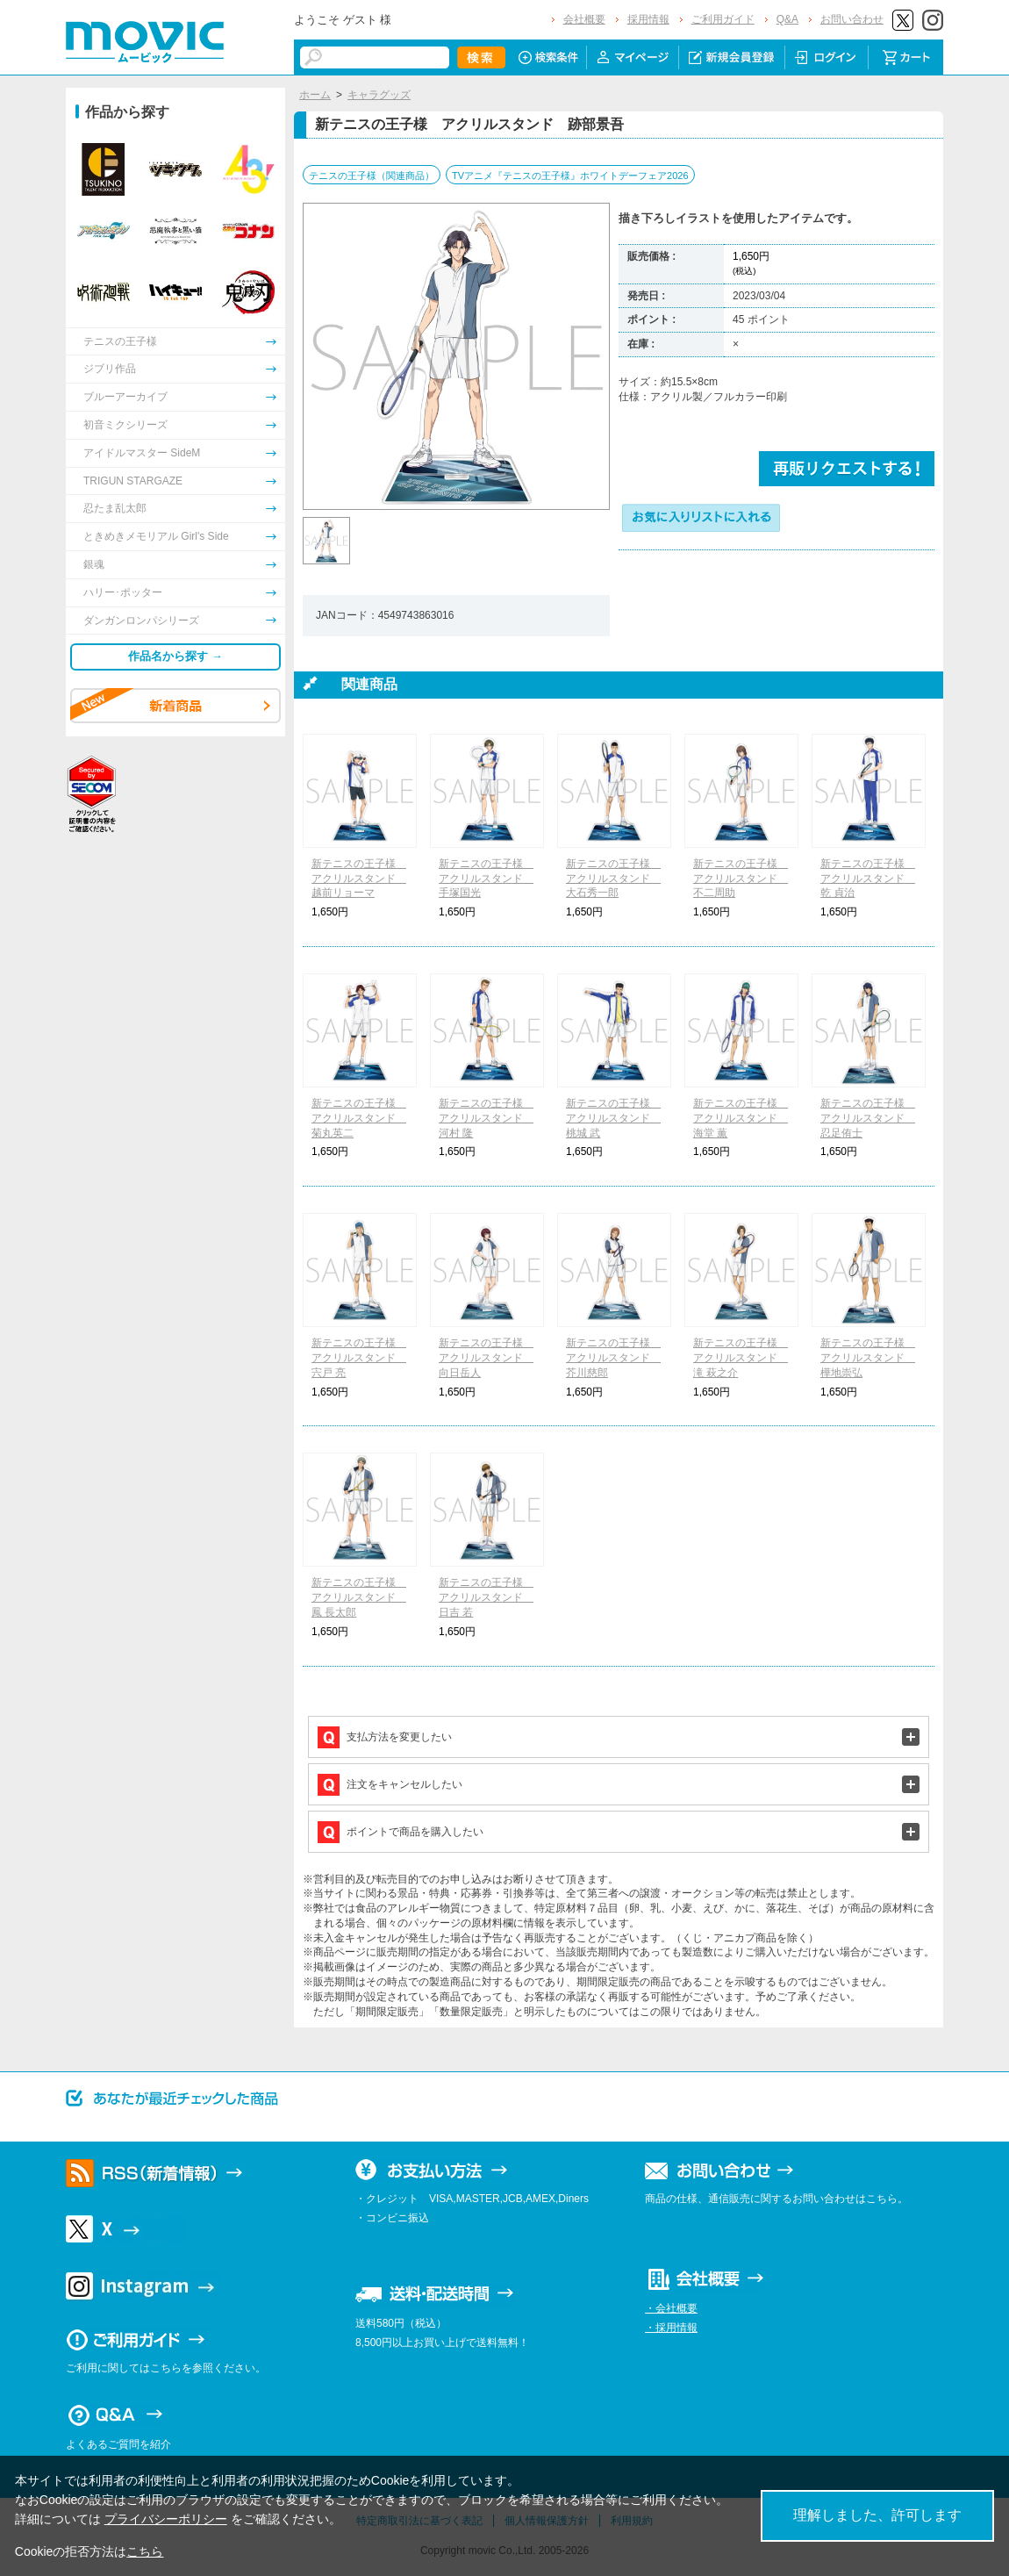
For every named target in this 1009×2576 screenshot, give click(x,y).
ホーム (315, 95)
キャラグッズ (379, 95)
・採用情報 (671, 2327)
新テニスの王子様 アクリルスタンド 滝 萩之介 (740, 1358)
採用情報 (648, 19)
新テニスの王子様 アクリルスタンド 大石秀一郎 (613, 878)
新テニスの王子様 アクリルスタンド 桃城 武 (613, 1118)
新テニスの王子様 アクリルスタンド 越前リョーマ (358, 878)
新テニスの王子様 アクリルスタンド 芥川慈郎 (613, 1358)
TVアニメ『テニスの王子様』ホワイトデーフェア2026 (570, 175)
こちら (144, 2551)
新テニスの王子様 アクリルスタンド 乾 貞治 (867, 878)
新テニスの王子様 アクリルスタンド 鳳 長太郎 (358, 1597)
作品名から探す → (175, 656)
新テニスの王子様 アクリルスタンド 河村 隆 (486, 1118)
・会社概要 (671, 2308)
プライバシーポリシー (165, 2519)
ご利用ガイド (723, 19)
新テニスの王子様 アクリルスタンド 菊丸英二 (358, 1118)
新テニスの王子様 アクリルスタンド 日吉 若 (486, 1597)
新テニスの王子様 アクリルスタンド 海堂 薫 (740, 1118)
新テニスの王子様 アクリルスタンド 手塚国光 (486, 878)
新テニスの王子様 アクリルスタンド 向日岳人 (486, 1358)
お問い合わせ (852, 19)
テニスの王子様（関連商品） (371, 175)
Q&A (787, 19)
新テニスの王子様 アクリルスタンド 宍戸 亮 (358, 1358)
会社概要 (584, 19)
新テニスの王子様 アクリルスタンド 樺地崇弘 (867, 1358)
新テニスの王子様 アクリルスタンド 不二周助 (740, 878)
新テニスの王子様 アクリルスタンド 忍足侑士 (867, 1118)
